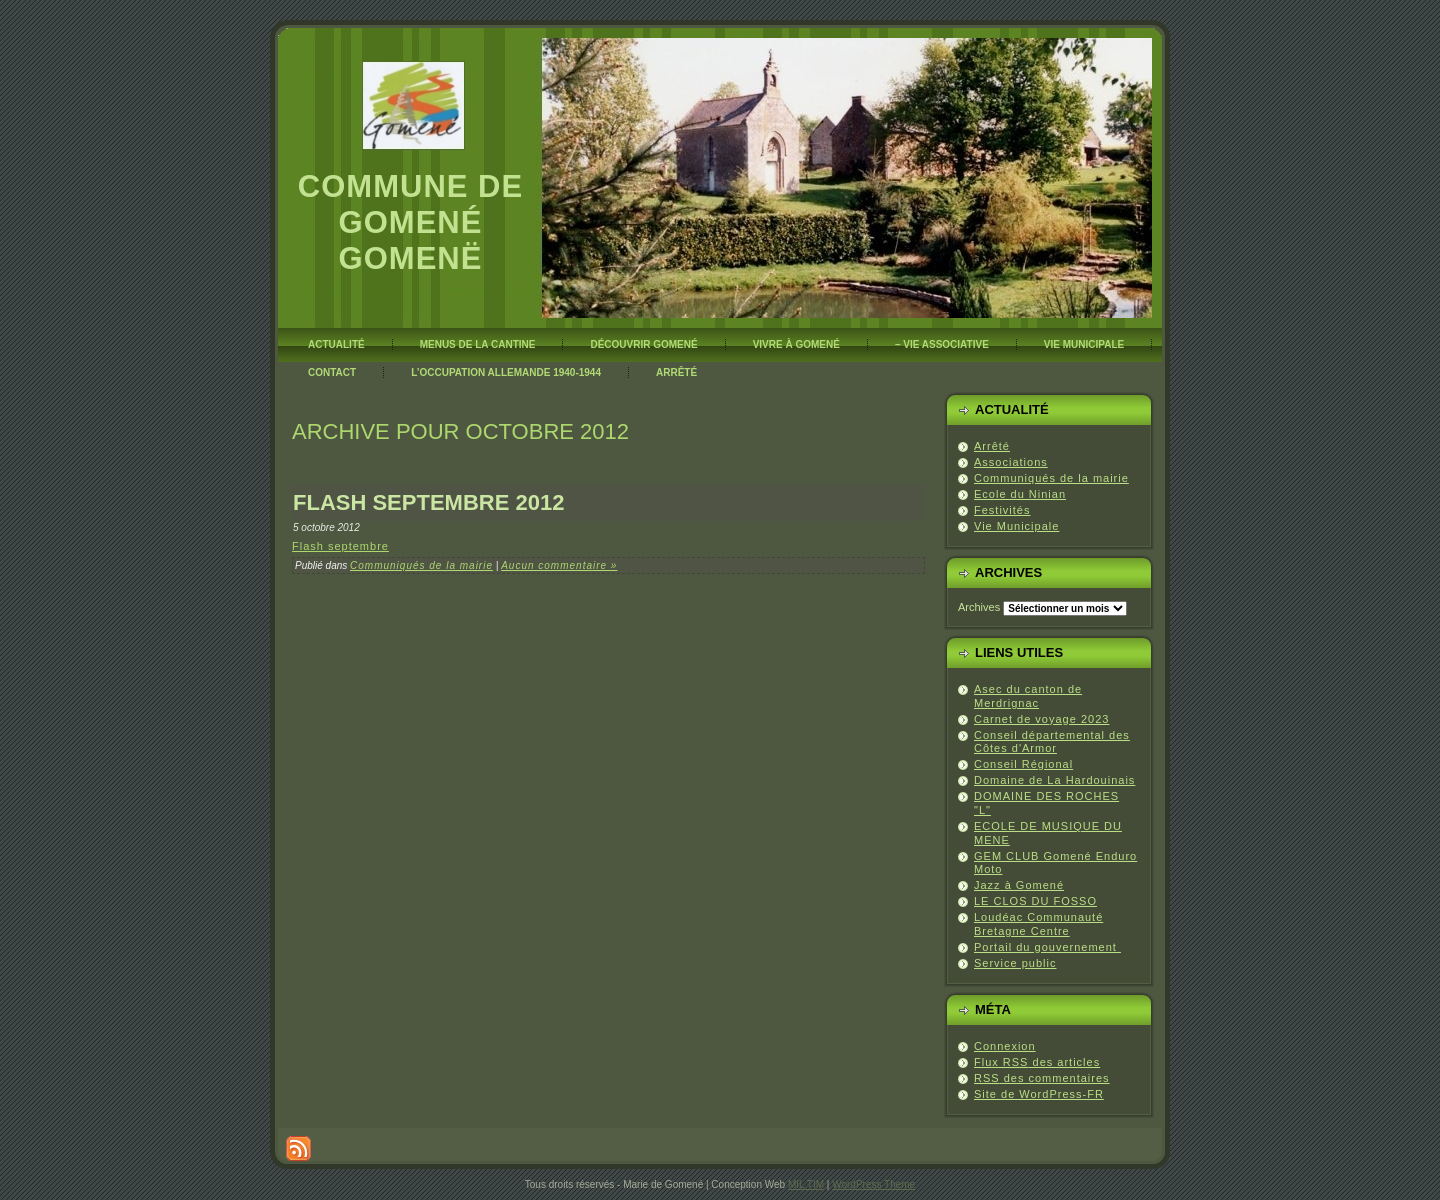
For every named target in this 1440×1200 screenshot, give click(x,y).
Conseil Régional (1023, 764)
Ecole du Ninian (1020, 494)
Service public (1015, 963)
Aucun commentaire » (559, 565)
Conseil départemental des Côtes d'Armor (1052, 742)
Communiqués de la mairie (421, 565)
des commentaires (1042, 1078)
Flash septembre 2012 (428, 502)
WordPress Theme (873, 1184)
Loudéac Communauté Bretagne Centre (1038, 924)
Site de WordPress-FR (1039, 1094)
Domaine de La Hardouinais (1054, 780)
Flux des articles (1037, 1062)
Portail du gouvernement (1047, 947)
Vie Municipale (1016, 526)
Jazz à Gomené (1019, 885)
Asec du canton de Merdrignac (1028, 696)
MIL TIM (806, 1184)
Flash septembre (340, 546)
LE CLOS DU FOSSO (1035, 901)
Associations (1011, 462)
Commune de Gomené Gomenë (410, 222)
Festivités (1002, 510)
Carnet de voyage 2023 (1041, 719)
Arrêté (992, 446)
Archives (979, 607)
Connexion (1005, 1046)
